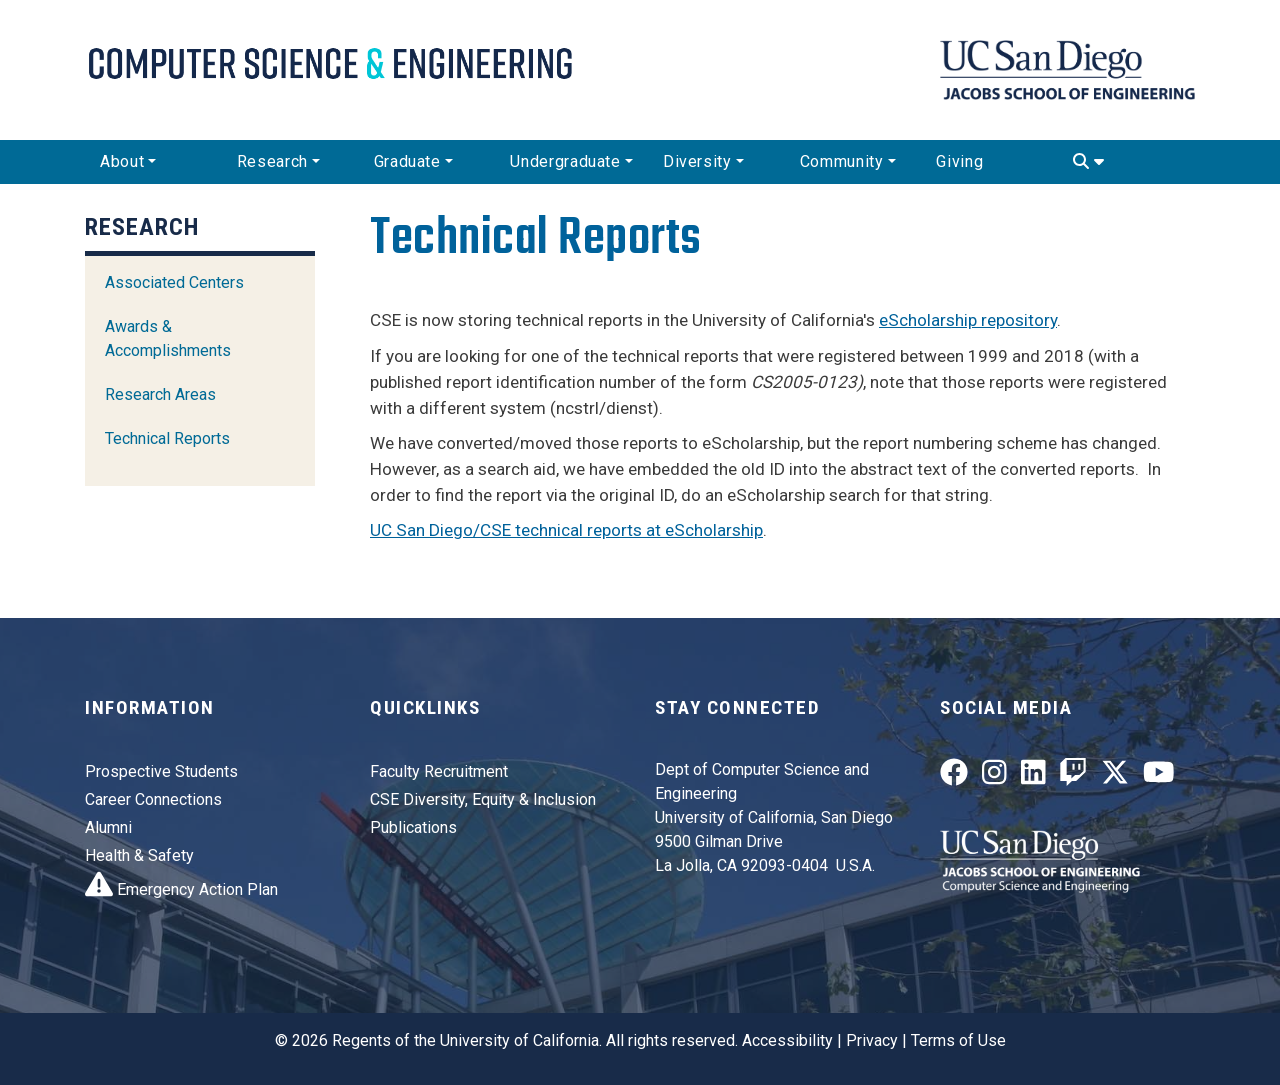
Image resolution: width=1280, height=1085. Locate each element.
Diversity (697, 161)
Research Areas (160, 394)
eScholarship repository (968, 320)
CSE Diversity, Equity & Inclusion (483, 799)
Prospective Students (161, 771)
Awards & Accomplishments (168, 338)
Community (842, 161)
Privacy (872, 1040)
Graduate (407, 161)
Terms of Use (958, 1040)
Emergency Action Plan (181, 889)
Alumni (108, 827)
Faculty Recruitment (439, 771)
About (122, 161)
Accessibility (787, 1040)
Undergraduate (565, 161)
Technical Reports (167, 438)
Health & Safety (139, 855)
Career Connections (153, 799)
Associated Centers (174, 282)
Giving (959, 161)
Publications (413, 827)
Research (272, 161)
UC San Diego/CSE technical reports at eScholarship (566, 530)
